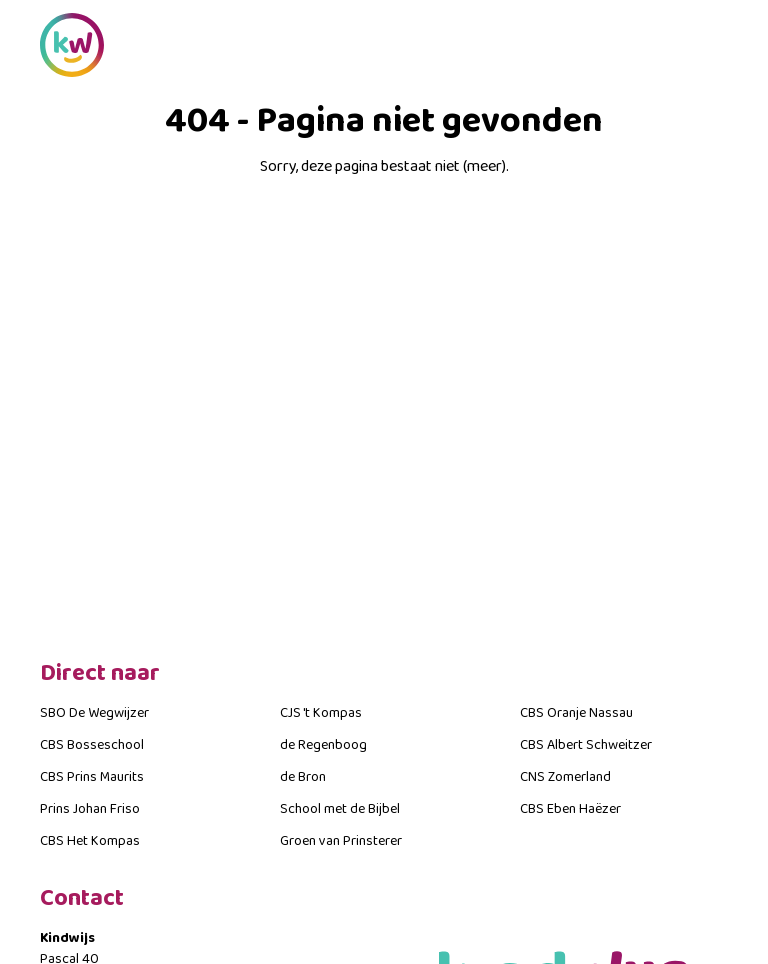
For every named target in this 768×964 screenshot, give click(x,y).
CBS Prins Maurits (92, 777)
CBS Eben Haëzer (570, 809)
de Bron (303, 777)
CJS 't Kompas (321, 713)
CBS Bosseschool (92, 745)
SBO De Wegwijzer (94, 713)
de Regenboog (323, 745)
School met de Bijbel (340, 809)
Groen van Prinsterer (341, 841)
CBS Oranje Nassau (576, 713)
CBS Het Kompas (90, 841)
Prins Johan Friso (90, 809)
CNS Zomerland (565, 777)
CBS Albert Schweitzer (586, 745)
